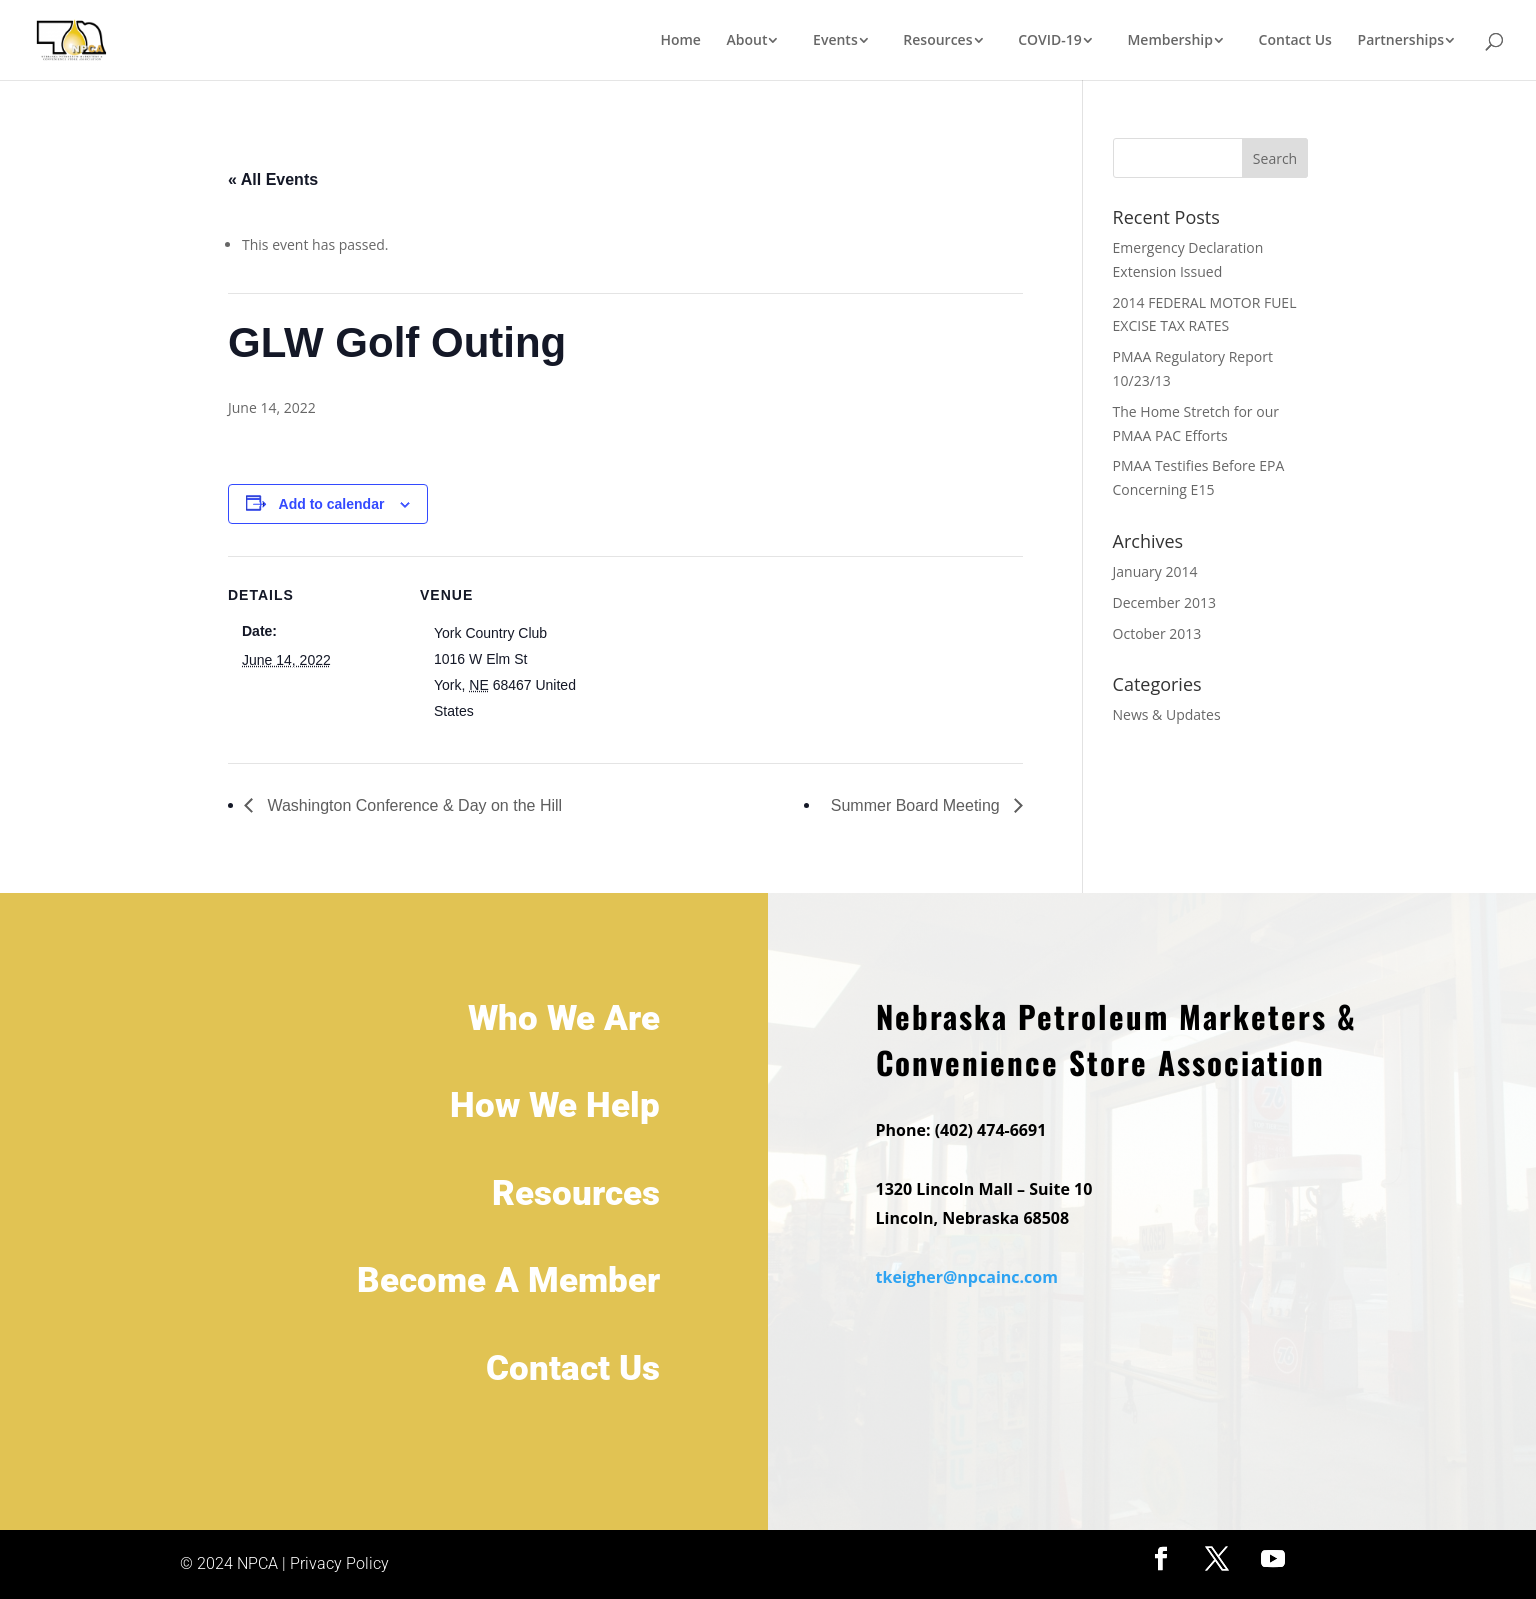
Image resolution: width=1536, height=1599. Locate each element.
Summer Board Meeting (917, 805)
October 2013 (1157, 633)
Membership (1169, 41)
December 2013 (1164, 602)
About (747, 41)
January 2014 (1155, 571)
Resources (937, 41)
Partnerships (1401, 41)
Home (680, 41)
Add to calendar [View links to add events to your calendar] (332, 504)
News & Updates (1167, 714)
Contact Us (1295, 41)
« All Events (273, 179)
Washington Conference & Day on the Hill (412, 805)
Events (835, 41)
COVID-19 (1050, 41)
